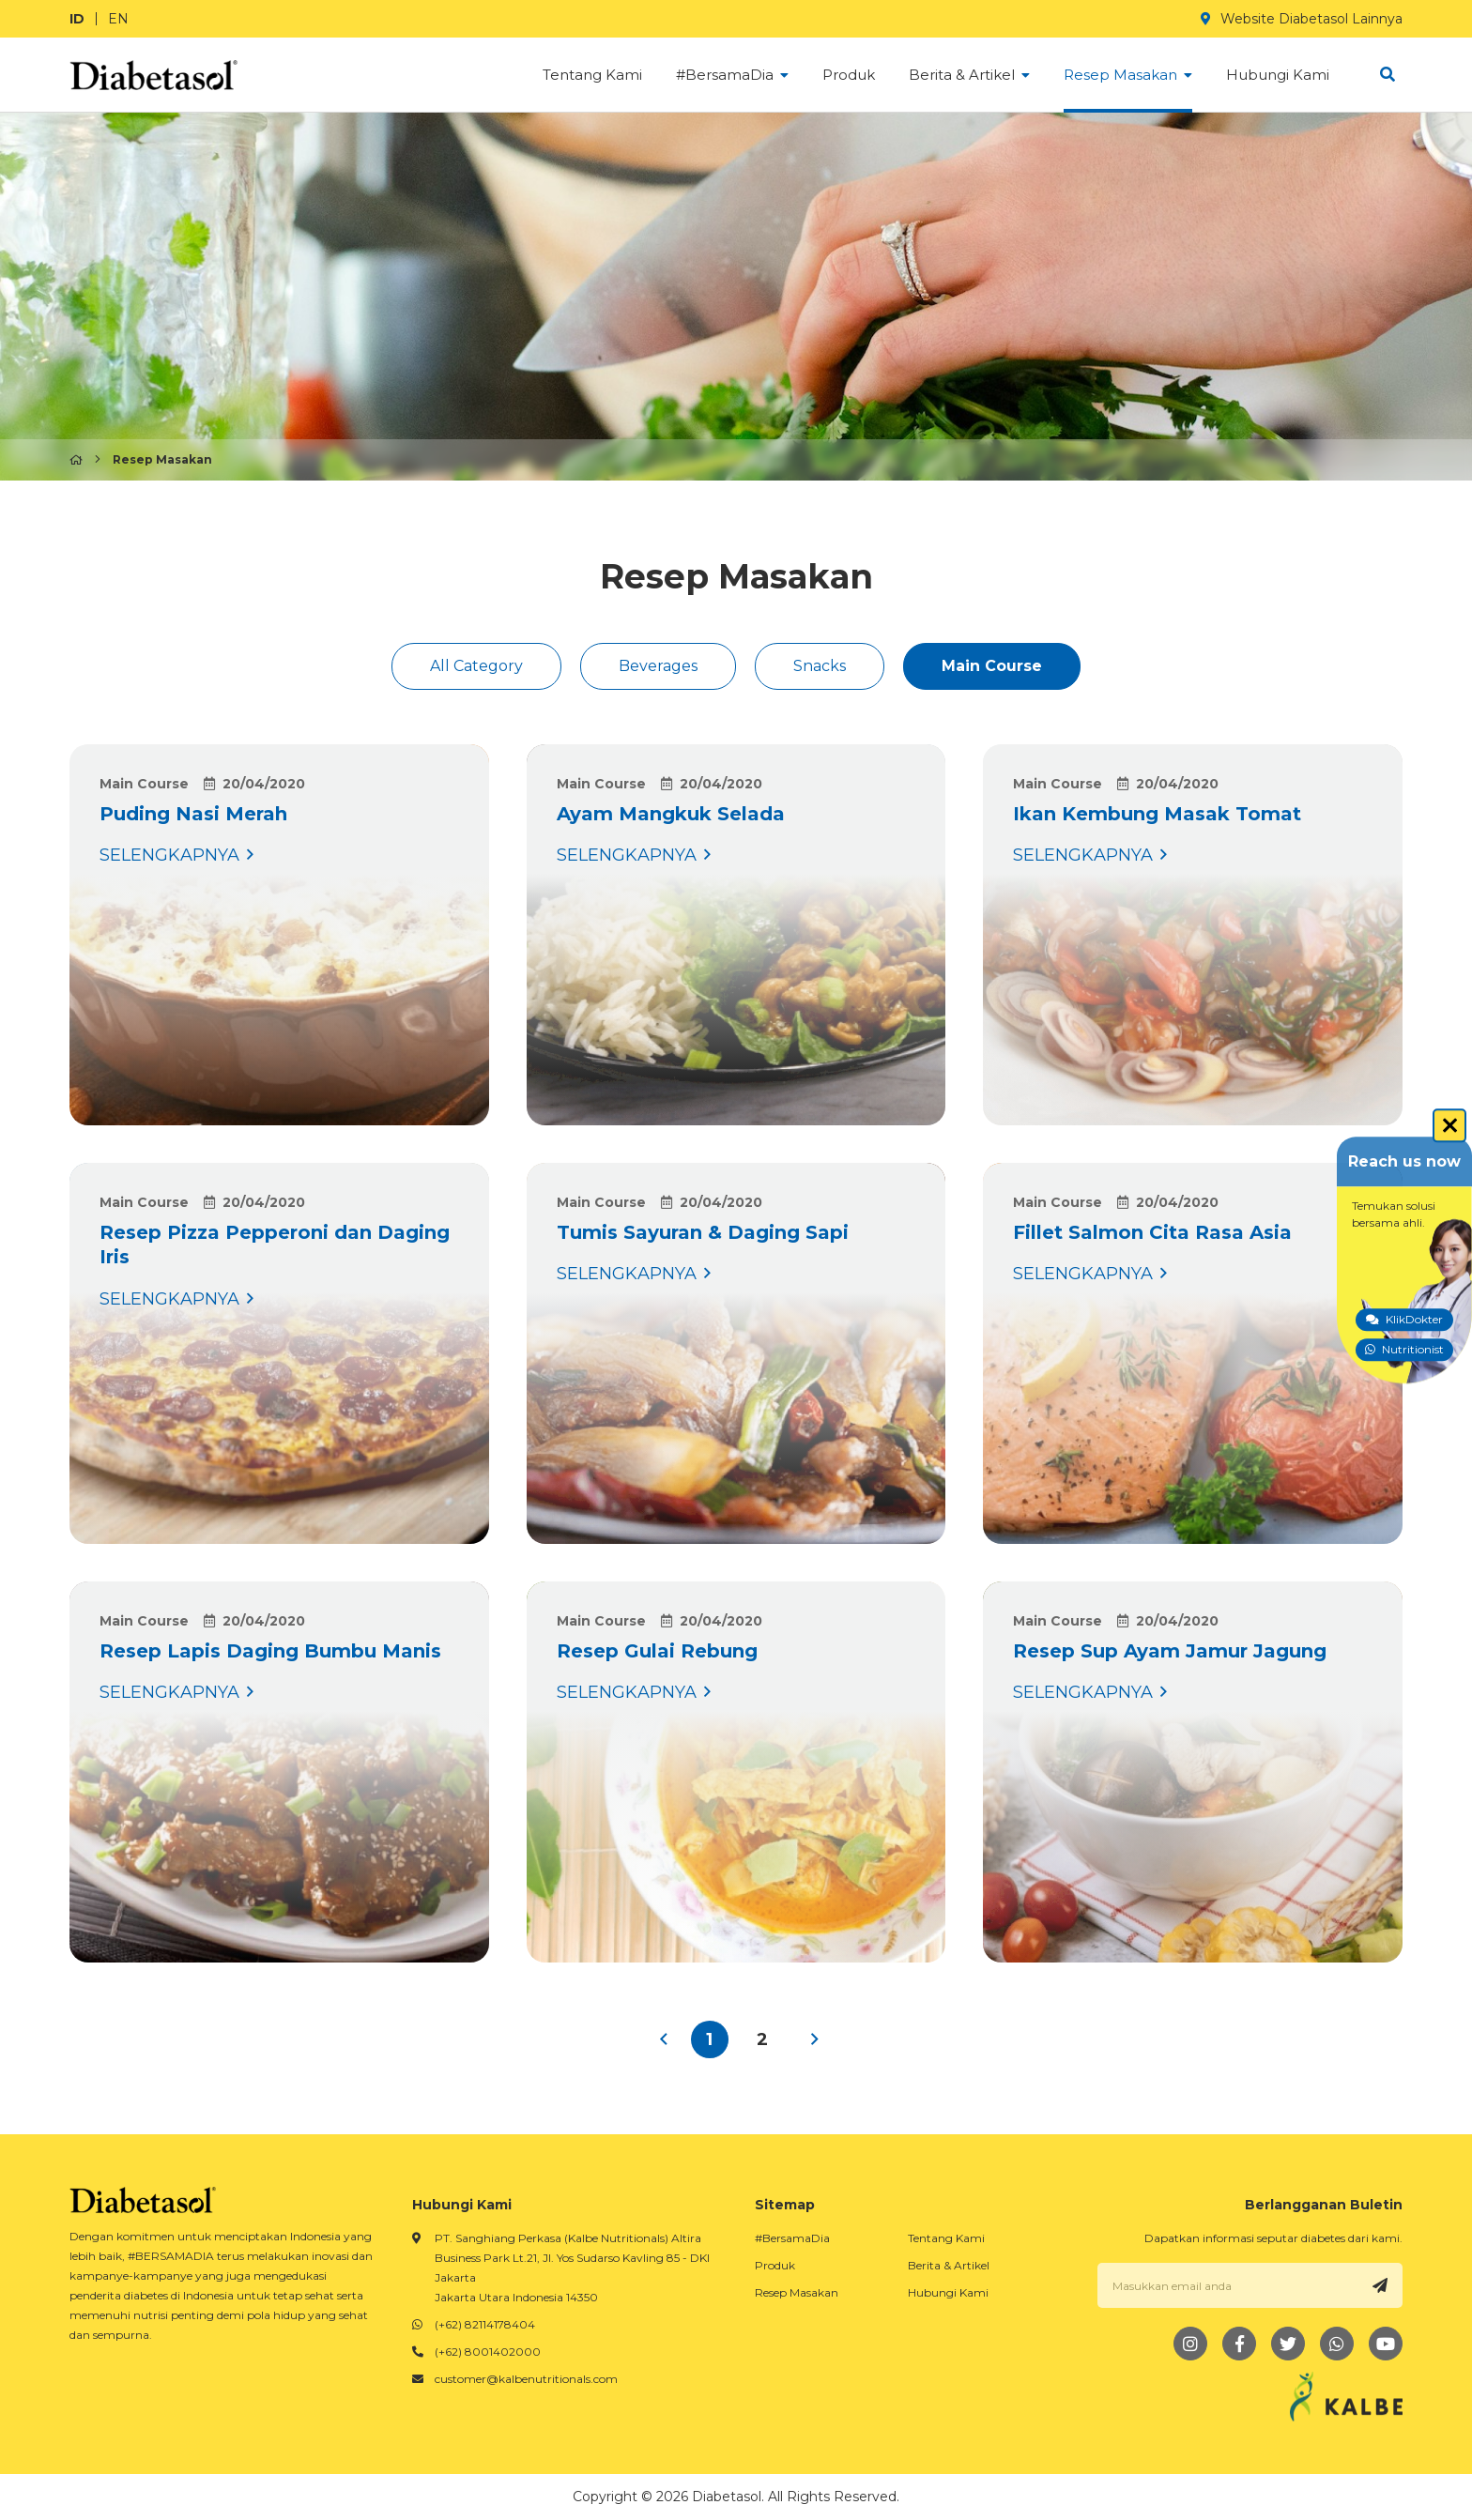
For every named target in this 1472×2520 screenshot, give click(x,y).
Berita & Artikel (948, 2265)
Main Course (992, 666)
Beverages (658, 666)
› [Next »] (815, 2039)
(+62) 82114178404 (485, 2324)
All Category (476, 666)
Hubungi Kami (948, 2292)
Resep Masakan (796, 2292)
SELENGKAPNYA (279, 934)
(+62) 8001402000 (488, 2351)
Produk (775, 2265)
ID (76, 18)
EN (118, 18)
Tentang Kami (946, 2238)
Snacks (819, 666)
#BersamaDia (792, 2238)
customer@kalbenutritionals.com (526, 2379)
